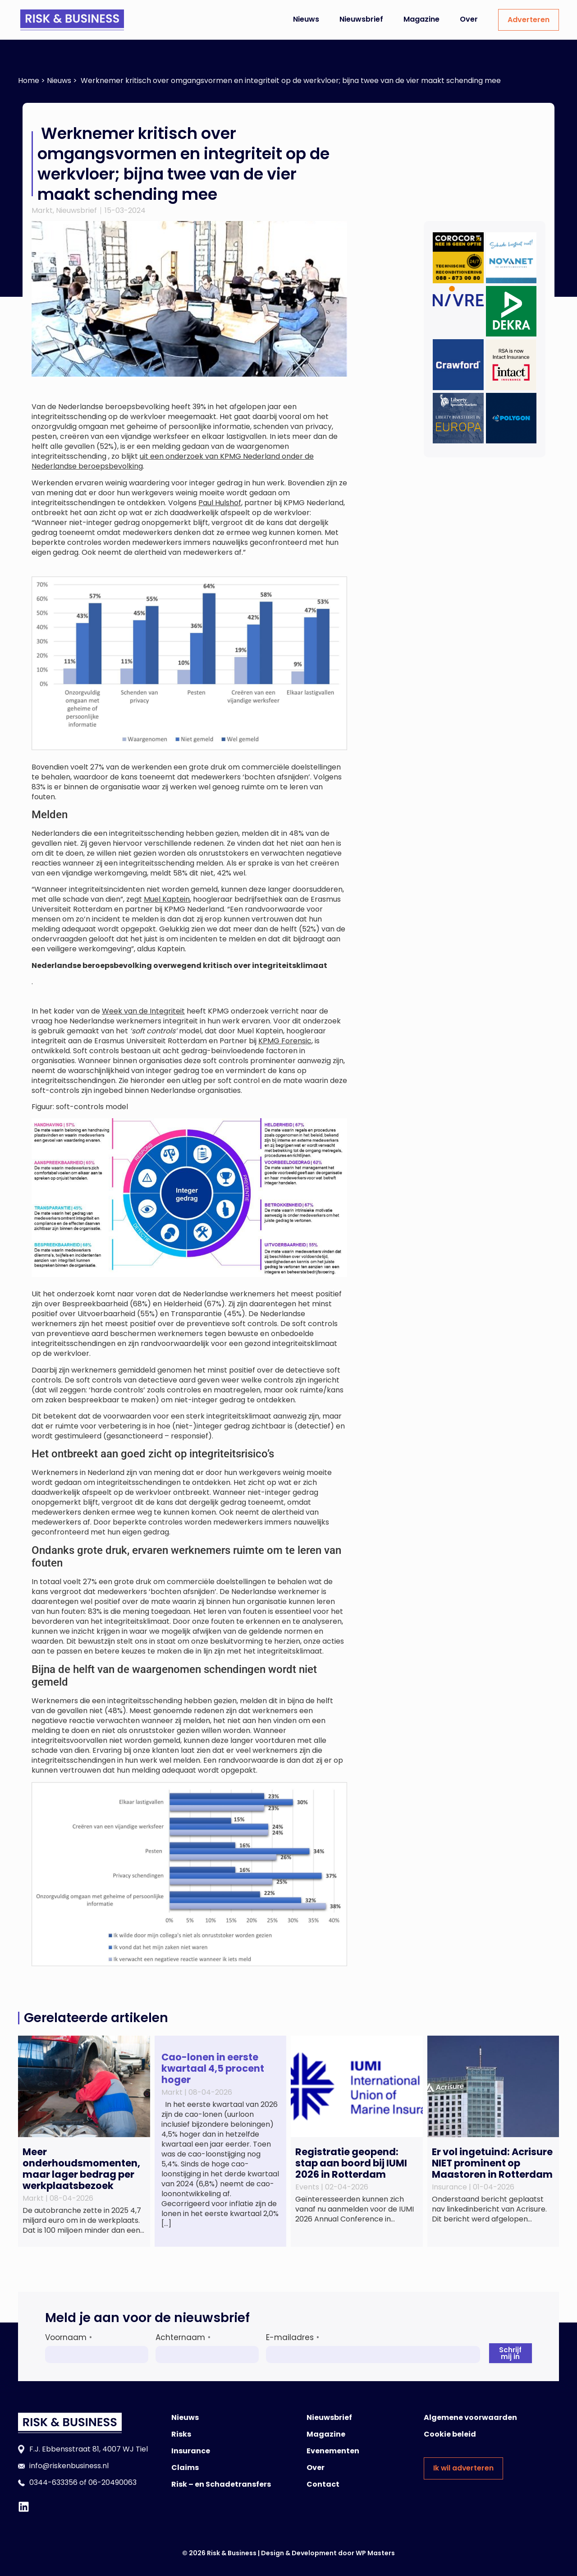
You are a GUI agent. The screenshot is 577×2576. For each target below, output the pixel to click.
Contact (323, 2484)
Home (28, 80)
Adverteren (529, 19)
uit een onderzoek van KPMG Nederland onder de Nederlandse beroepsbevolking (173, 461)
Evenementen (333, 2451)
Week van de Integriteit (143, 1011)
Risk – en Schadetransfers (221, 2484)
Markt (42, 210)
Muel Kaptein (167, 899)
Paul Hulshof (219, 503)
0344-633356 (53, 2482)
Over (469, 19)
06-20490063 (112, 2482)
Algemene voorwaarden (470, 2417)
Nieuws (306, 19)
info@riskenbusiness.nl (69, 2466)
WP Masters (375, 2553)
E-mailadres (292, 2337)
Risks (181, 2434)
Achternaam (183, 2337)
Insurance (190, 2451)
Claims (185, 2467)
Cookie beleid (450, 2434)
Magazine (421, 19)
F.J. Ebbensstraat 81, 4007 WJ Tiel (88, 2449)
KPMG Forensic (284, 1041)
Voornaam (68, 2337)
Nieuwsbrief (361, 19)
